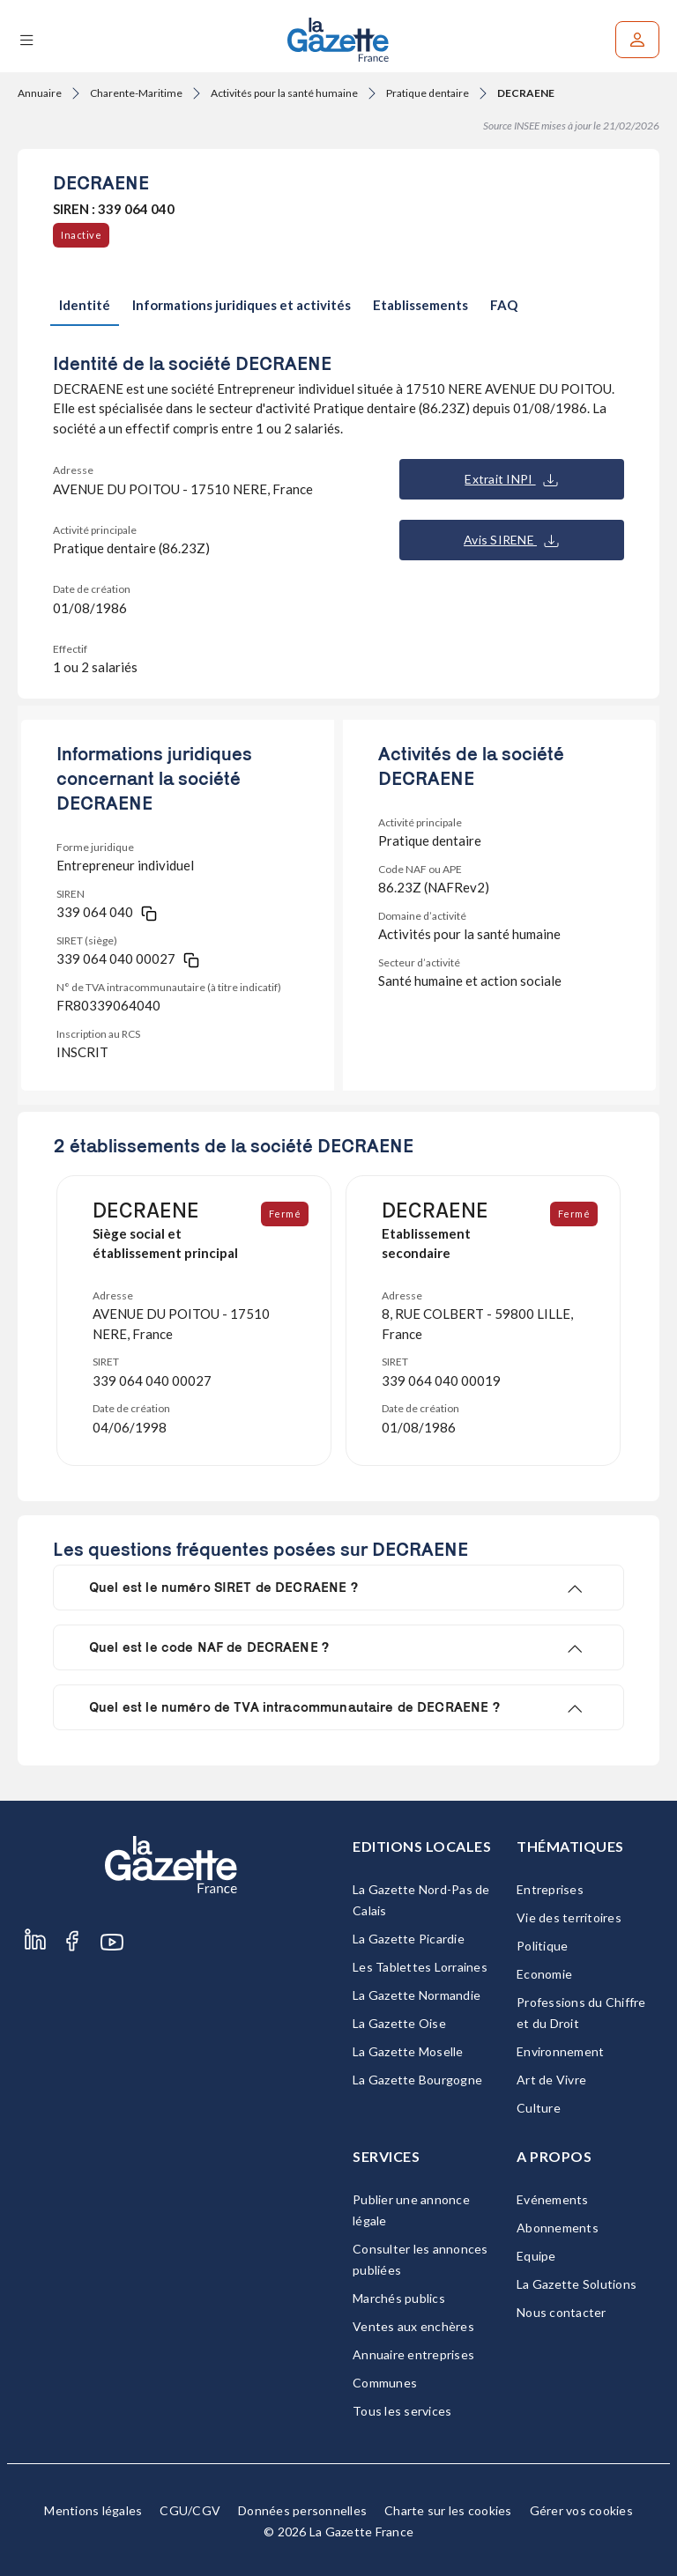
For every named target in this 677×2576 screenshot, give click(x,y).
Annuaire (40, 93)
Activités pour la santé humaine (284, 93)
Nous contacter (561, 2312)
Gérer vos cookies (581, 2510)
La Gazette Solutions (576, 2283)
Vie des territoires (569, 1917)
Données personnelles (302, 2510)
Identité (84, 305)
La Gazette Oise (399, 2023)
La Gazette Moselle (408, 2051)
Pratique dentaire (427, 93)
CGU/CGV (190, 2510)
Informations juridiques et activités (241, 305)
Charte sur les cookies (448, 2510)
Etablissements (420, 305)
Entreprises (550, 1889)
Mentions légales (93, 2510)
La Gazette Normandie (416, 1995)
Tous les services (402, 2410)
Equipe (536, 2255)
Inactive (81, 235)
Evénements (553, 2199)
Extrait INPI (511, 479)
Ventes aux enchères (413, 2326)
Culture (539, 2107)
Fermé (285, 1213)
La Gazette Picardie (409, 1938)
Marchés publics (399, 2298)
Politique (542, 1945)
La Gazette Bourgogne (417, 2079)
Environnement (560, 2051)
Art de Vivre (551, 2079)
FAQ (503, 305)
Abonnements (558, 2227)
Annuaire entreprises (413, 2354)
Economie (544, 1973)
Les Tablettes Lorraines (420, 1966)
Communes (385, 2382)
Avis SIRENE (511, 540)
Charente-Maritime (136, 93)
